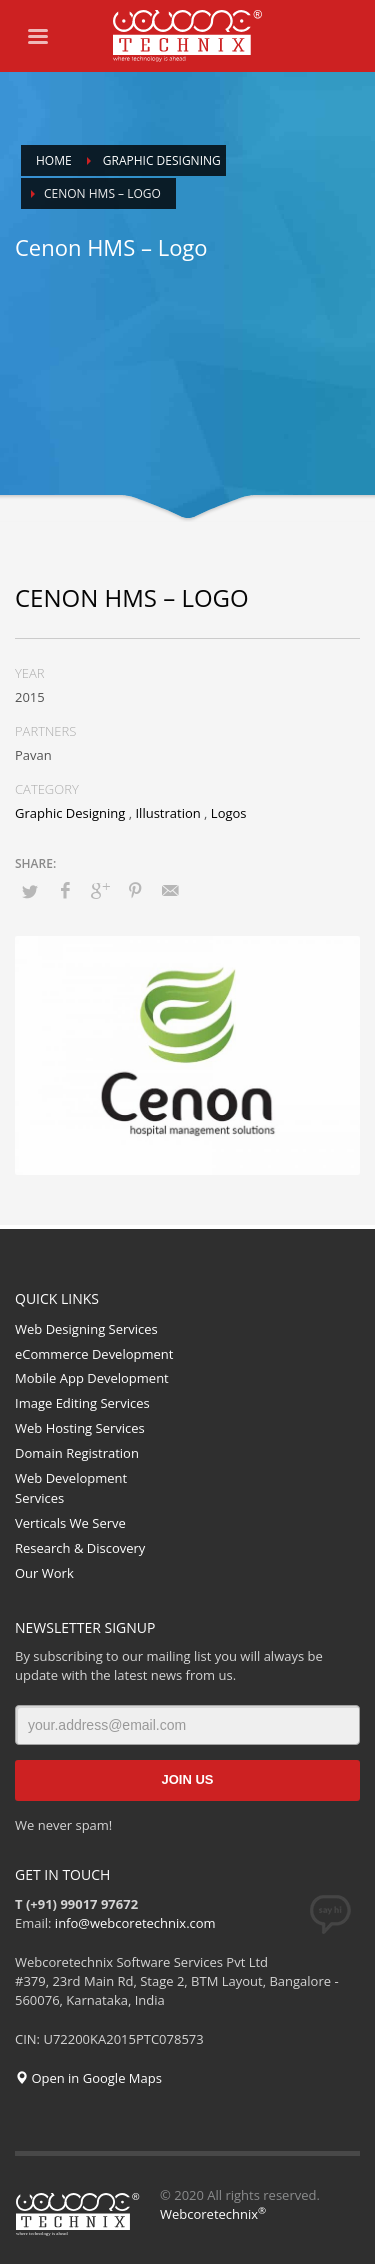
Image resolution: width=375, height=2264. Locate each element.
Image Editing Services (82, 1403)
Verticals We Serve (70, 1523)
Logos (229, 813)
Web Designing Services (86, 1329)
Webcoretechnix (213, 2214)
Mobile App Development (92, 1378)
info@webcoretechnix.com (135, 1923)
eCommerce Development (94, 1354)
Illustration (167, 813)
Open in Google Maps (88, 2078)
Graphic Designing (70, 813)
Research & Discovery (80, 1548)
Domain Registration (77, 1453)
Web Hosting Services (80, 1428)
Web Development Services (71, 1488)
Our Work (44, 1573)
